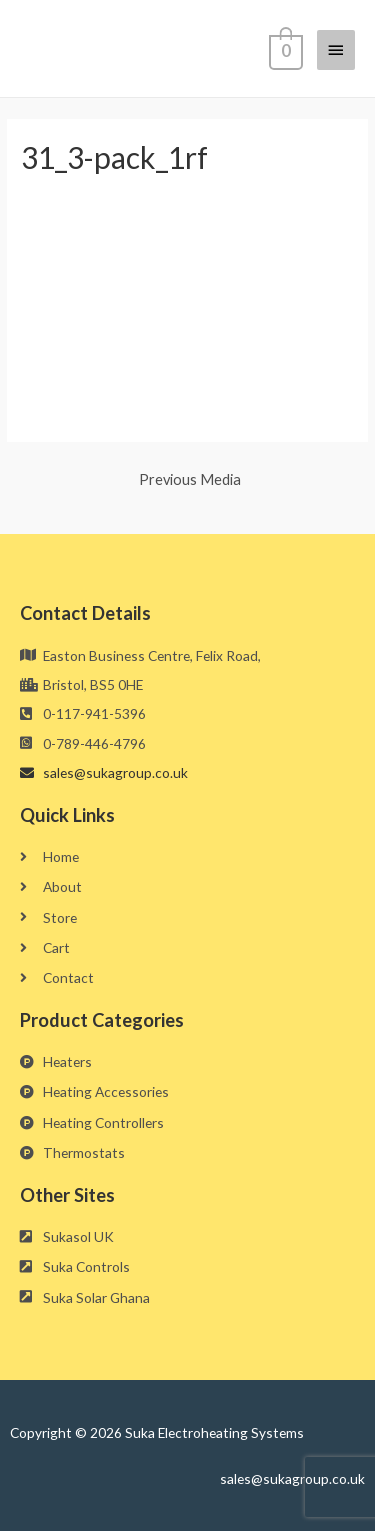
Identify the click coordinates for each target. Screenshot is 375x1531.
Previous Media (190, 479)
